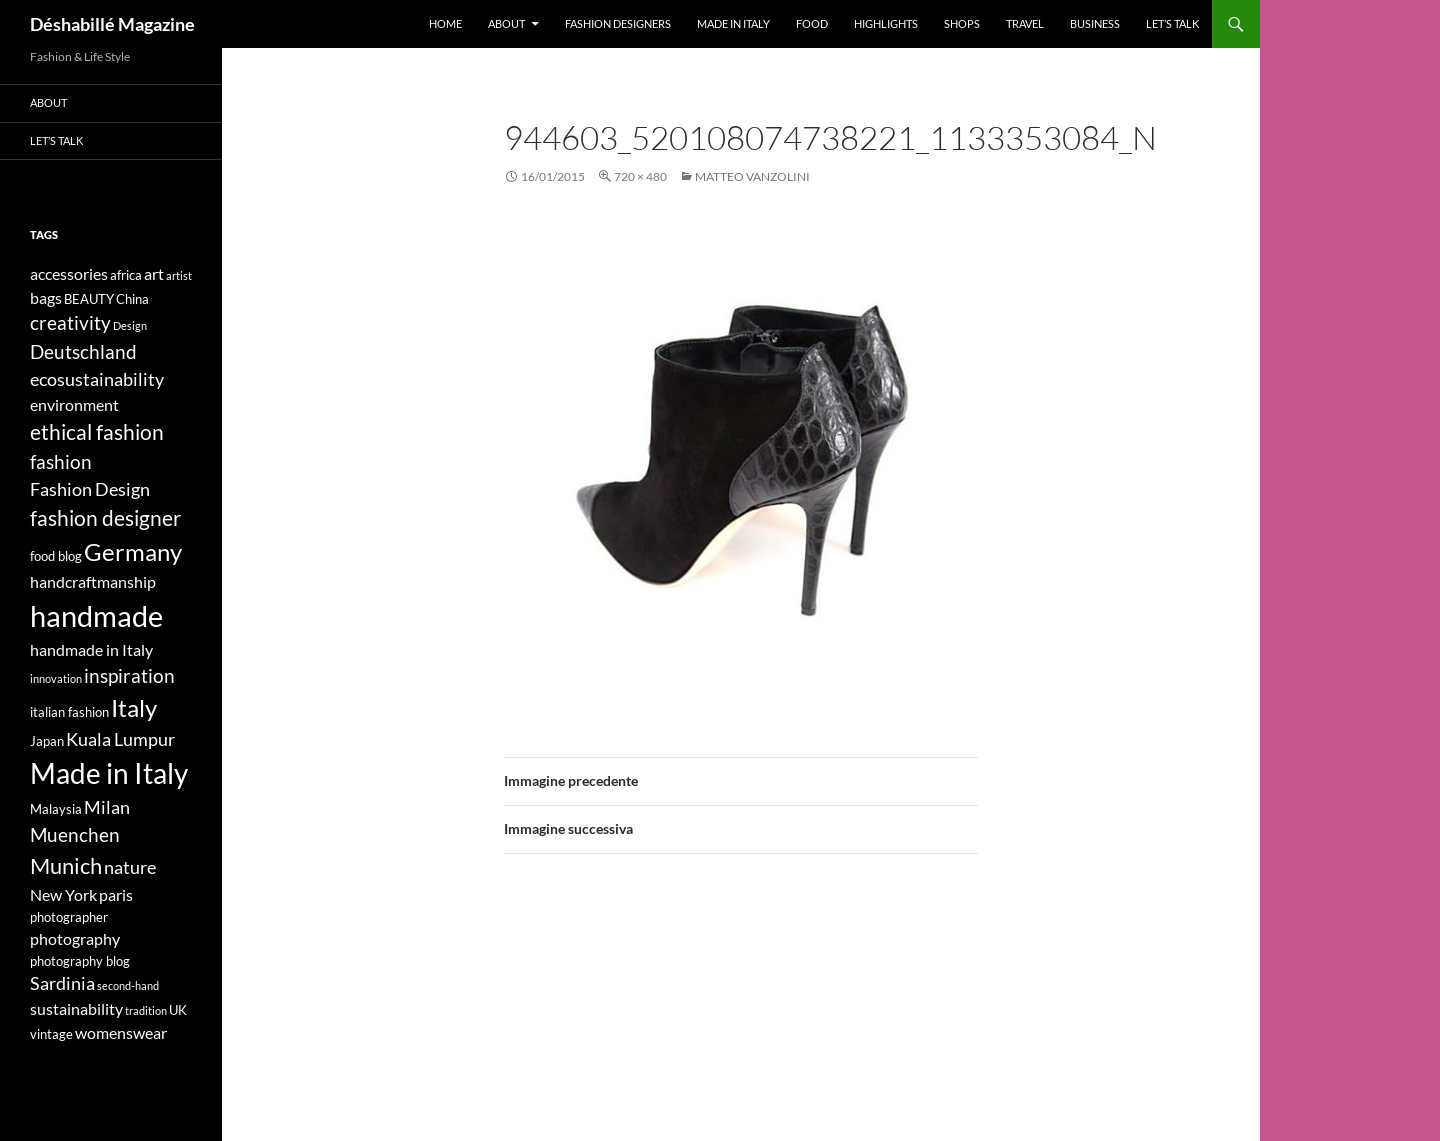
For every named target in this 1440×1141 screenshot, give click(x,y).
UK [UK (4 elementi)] (178, 1010)
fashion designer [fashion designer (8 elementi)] (105, 518)
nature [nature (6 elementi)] (130, 867)
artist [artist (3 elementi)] (179, 275)
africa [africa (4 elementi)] (126, 275)
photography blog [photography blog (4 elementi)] (80, 961)
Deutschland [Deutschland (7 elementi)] (83, 351)
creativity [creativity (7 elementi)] (70, 322)
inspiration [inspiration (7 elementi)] (129, 675)
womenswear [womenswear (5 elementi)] (121, 1032)
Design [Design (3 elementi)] (130, 325)
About (506, 23)
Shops (962, 23)
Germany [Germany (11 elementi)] (133, 551)
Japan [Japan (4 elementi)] (47, 741)
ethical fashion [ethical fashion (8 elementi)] (97, 432)
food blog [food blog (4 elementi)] (56, 556)
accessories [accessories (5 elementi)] (69, 273)
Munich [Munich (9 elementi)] (66, 865)
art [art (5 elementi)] (154, 273)
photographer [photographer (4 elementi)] (69, 917)
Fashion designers (618, 23)
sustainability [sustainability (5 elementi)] (76, 1008)
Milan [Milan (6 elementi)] (107, 807)
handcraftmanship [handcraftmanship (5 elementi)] (93, 581)
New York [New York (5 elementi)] (63, 894)
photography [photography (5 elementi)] (75, 938)
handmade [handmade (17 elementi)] (96, 615)
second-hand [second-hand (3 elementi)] (128, 985)
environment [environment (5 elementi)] (74, 404)
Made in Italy (733, 23)
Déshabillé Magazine (112, 24)
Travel (1025, 23)
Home (445, 23)
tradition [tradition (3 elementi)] (146, 1010)
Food (812, 23)
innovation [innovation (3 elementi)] (56, 678)
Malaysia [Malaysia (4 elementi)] (56, 809)
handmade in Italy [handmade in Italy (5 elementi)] (91, 649)
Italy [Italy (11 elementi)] (134, 707)
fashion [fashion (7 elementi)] (61, 461)
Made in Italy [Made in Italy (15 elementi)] (109, 773)
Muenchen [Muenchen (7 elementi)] (75, 834)
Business (1095, 23)
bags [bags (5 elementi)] (46, 297)
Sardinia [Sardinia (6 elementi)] (62, 983)
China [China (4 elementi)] (132, 299)
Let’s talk (1172, 23)
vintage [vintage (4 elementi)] (51, 1034)
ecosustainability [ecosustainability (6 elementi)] (97, 379)
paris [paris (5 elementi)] (116, 894)
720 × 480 (640, 176)
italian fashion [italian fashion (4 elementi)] (69, 712)
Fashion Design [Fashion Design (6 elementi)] (90, 489)
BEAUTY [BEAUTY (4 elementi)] (89, 299)
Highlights (886, 23)
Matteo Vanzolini (752, 176)
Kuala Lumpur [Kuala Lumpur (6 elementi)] (120, 739)
